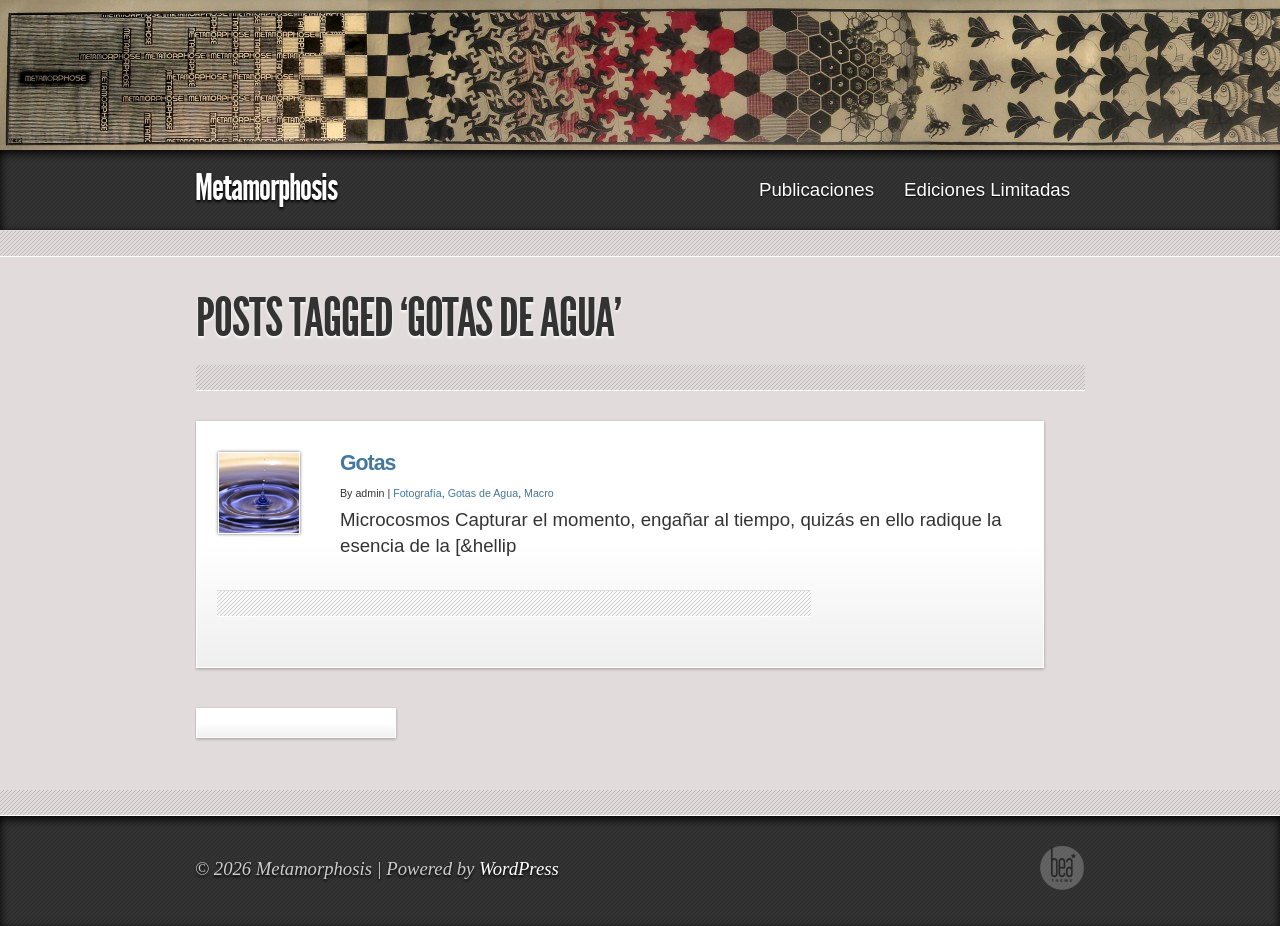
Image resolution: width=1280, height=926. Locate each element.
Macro (539, 493)
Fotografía (417, 493)
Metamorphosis (266, 187)
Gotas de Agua (483, 493)
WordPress (519, 868)
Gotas (367, 463)
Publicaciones (816, 189)
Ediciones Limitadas (987, 189)
